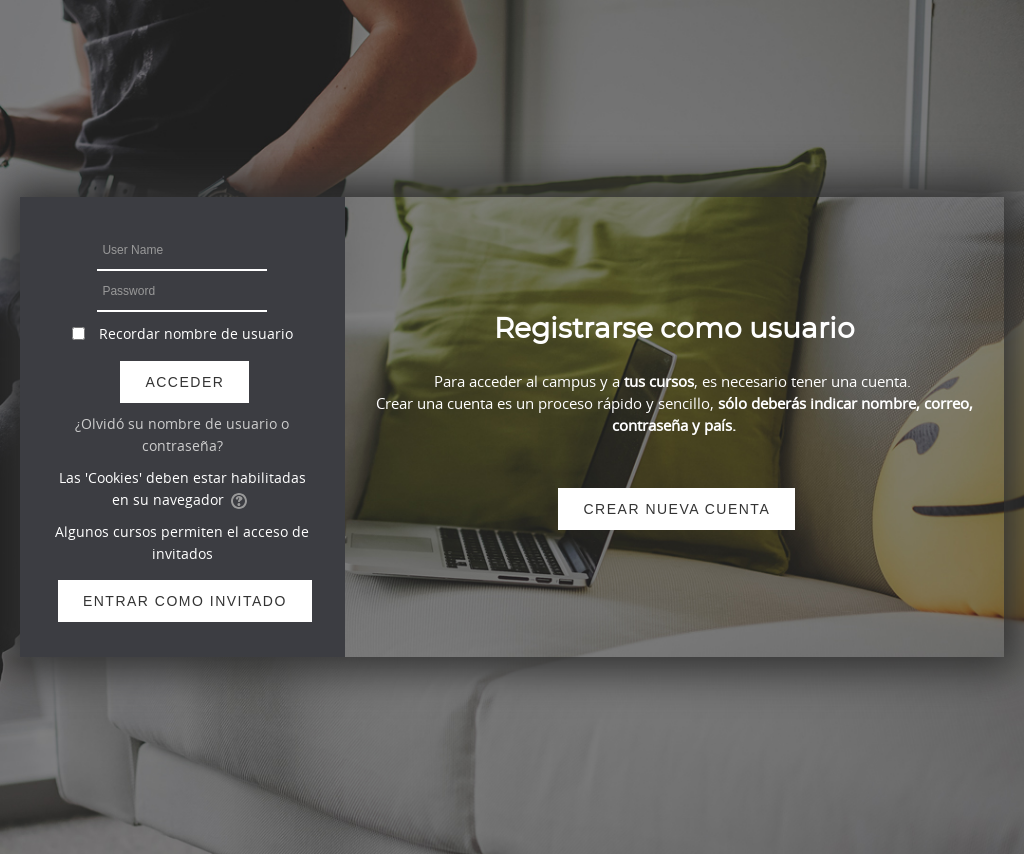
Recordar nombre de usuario (196, 333)
